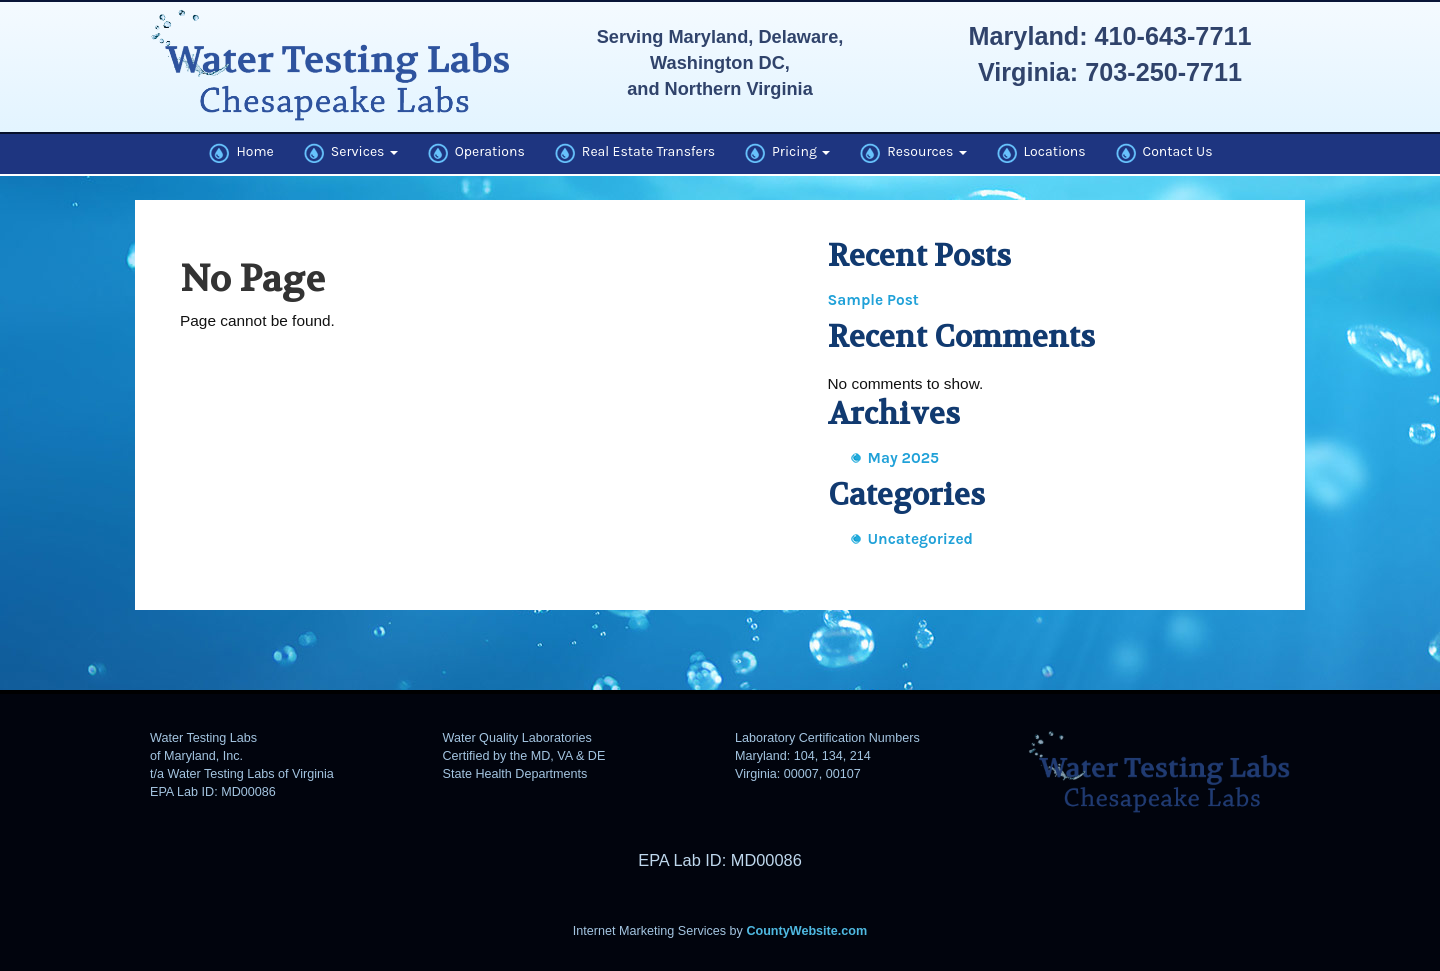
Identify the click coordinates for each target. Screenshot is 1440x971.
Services (351, 153)
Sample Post (873, 300)
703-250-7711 (1163, 72)
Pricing (787, 153)
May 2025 (903, 458)
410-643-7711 (1173, 36)
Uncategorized (921, 539)
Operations (476, 153)
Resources (913, 153)
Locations (1041, 153)
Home (241, 153)
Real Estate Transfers (635, 153)
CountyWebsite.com (806, 931)
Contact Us (1164, 153)
